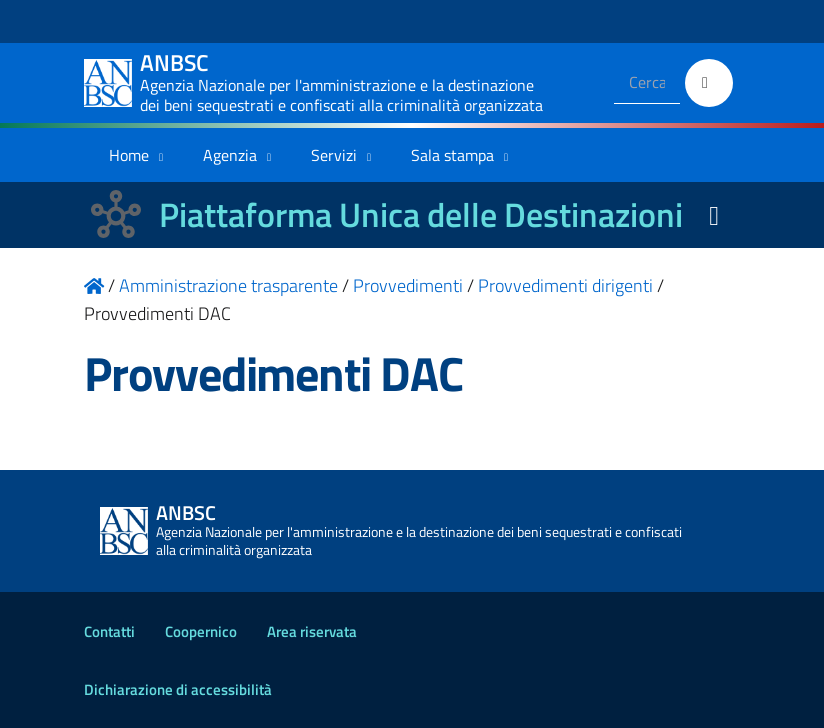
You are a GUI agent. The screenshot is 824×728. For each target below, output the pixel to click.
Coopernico (201, 631)
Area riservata (312, 631)
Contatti (109, 631)
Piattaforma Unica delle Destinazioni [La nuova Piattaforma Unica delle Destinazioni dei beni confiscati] (421, 214)
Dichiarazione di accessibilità (178, 689)
